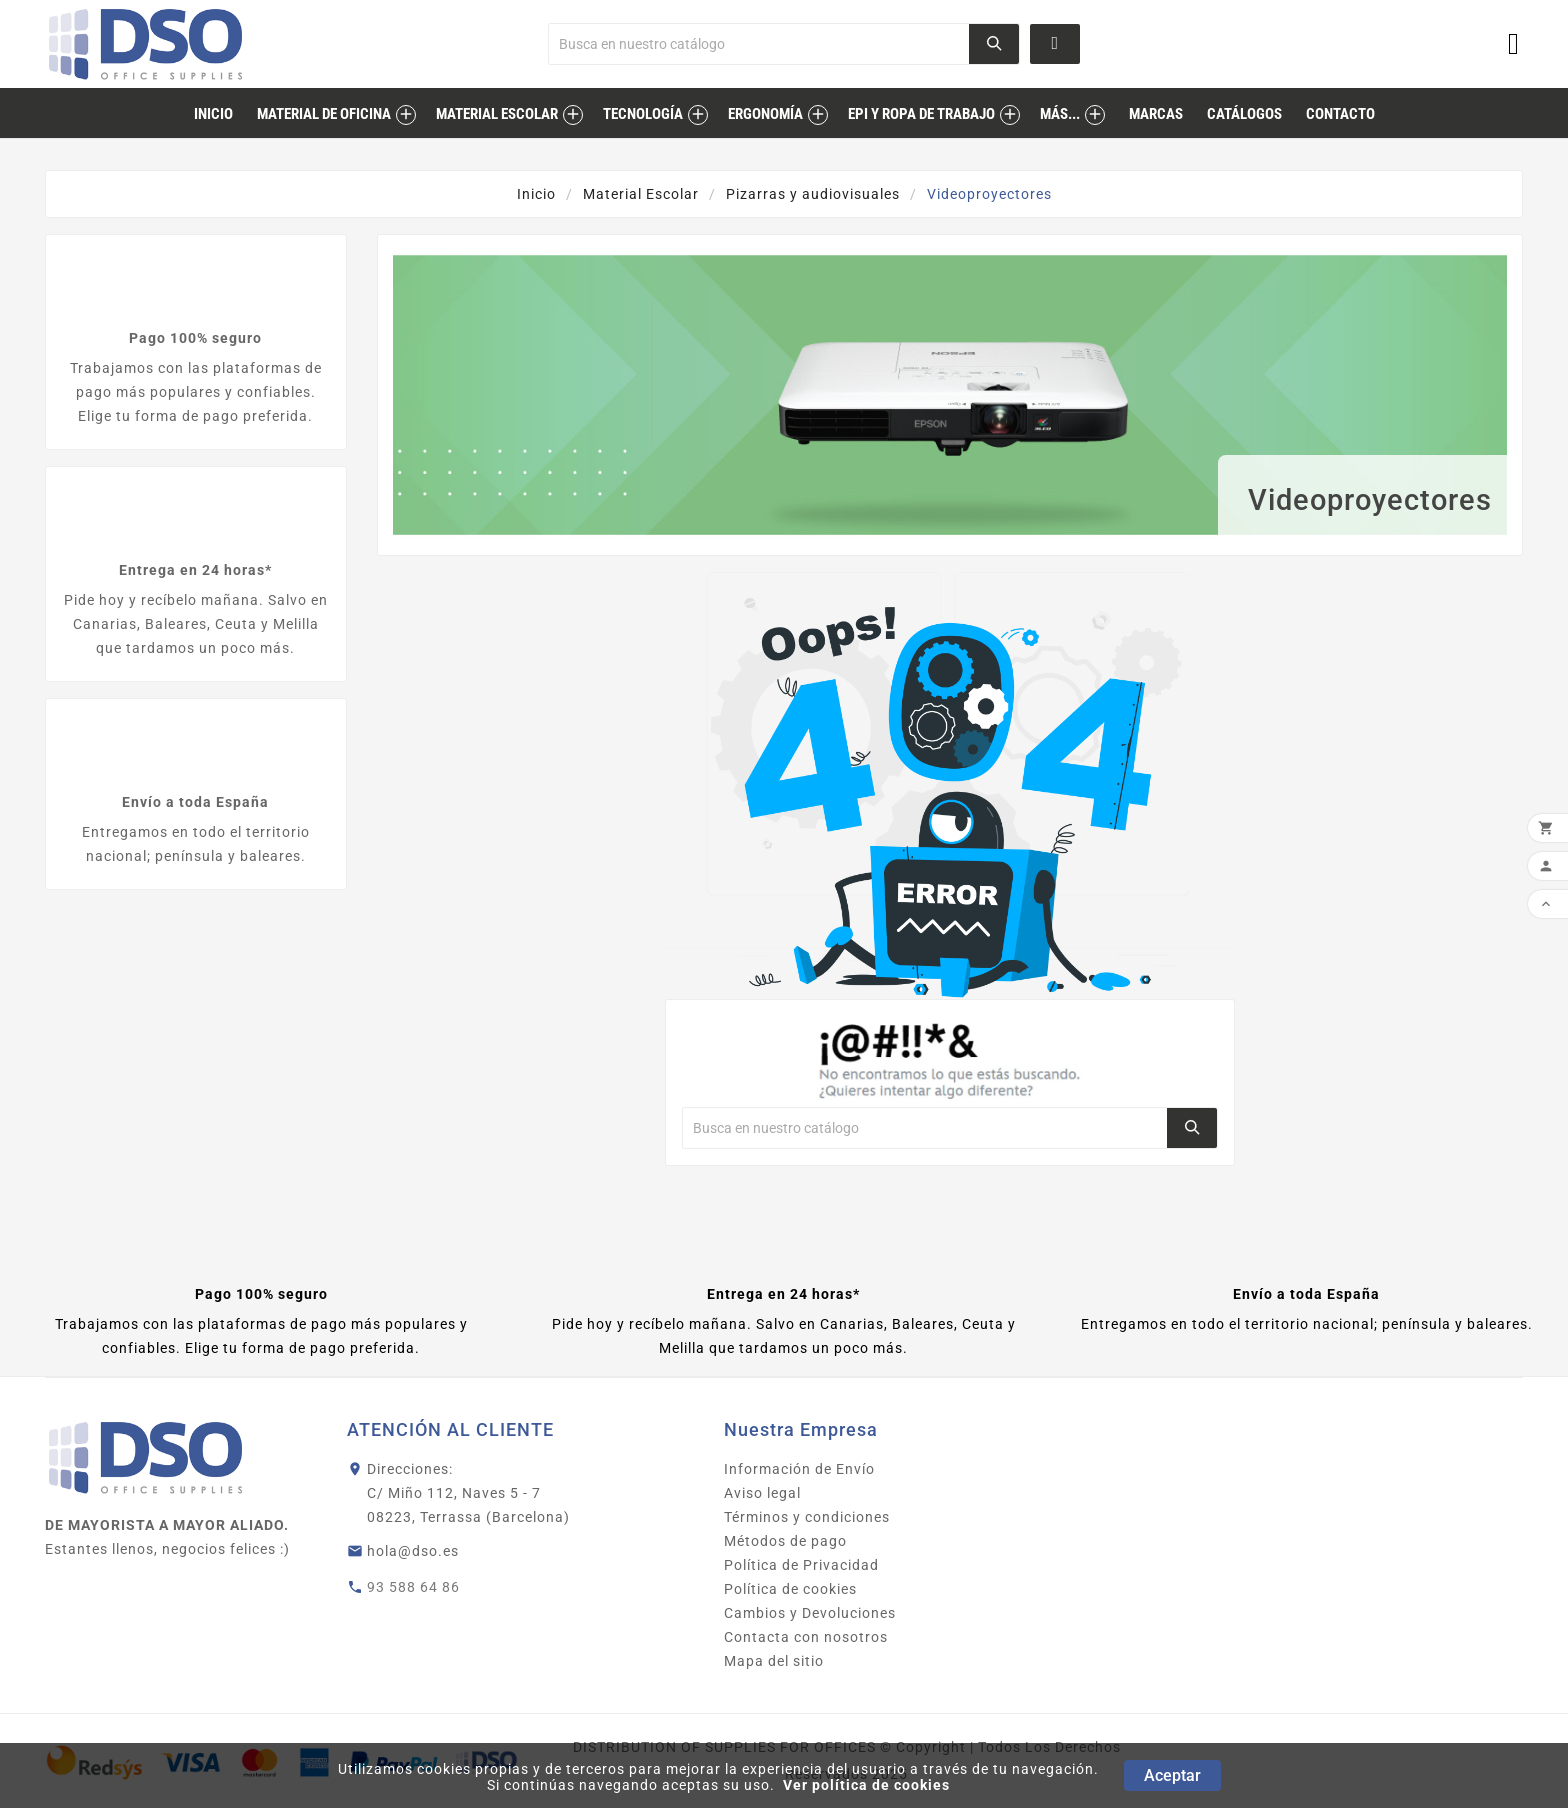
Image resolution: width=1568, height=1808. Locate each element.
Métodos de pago (785, 1541)
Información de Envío (799, 1469)
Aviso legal (762, 1493)
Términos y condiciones (807, 1517)
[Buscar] (759, 44)
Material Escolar (497, 114)
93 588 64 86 (413, 1587)
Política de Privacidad (801, 1565)
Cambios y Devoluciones (810, 1613)
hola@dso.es (413, 1551)
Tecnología (643, 114)
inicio (213, 114)
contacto (1340, 114)
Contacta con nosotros (806, 1637)
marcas (1156, 114)
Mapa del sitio (774, 1661)
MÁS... (1060, 114)
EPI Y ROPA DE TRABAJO (921, 114)
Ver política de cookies (866, 1785)
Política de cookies (790, 1589)
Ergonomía (765, 114)
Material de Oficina (324, 114)
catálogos (1244, 114)
